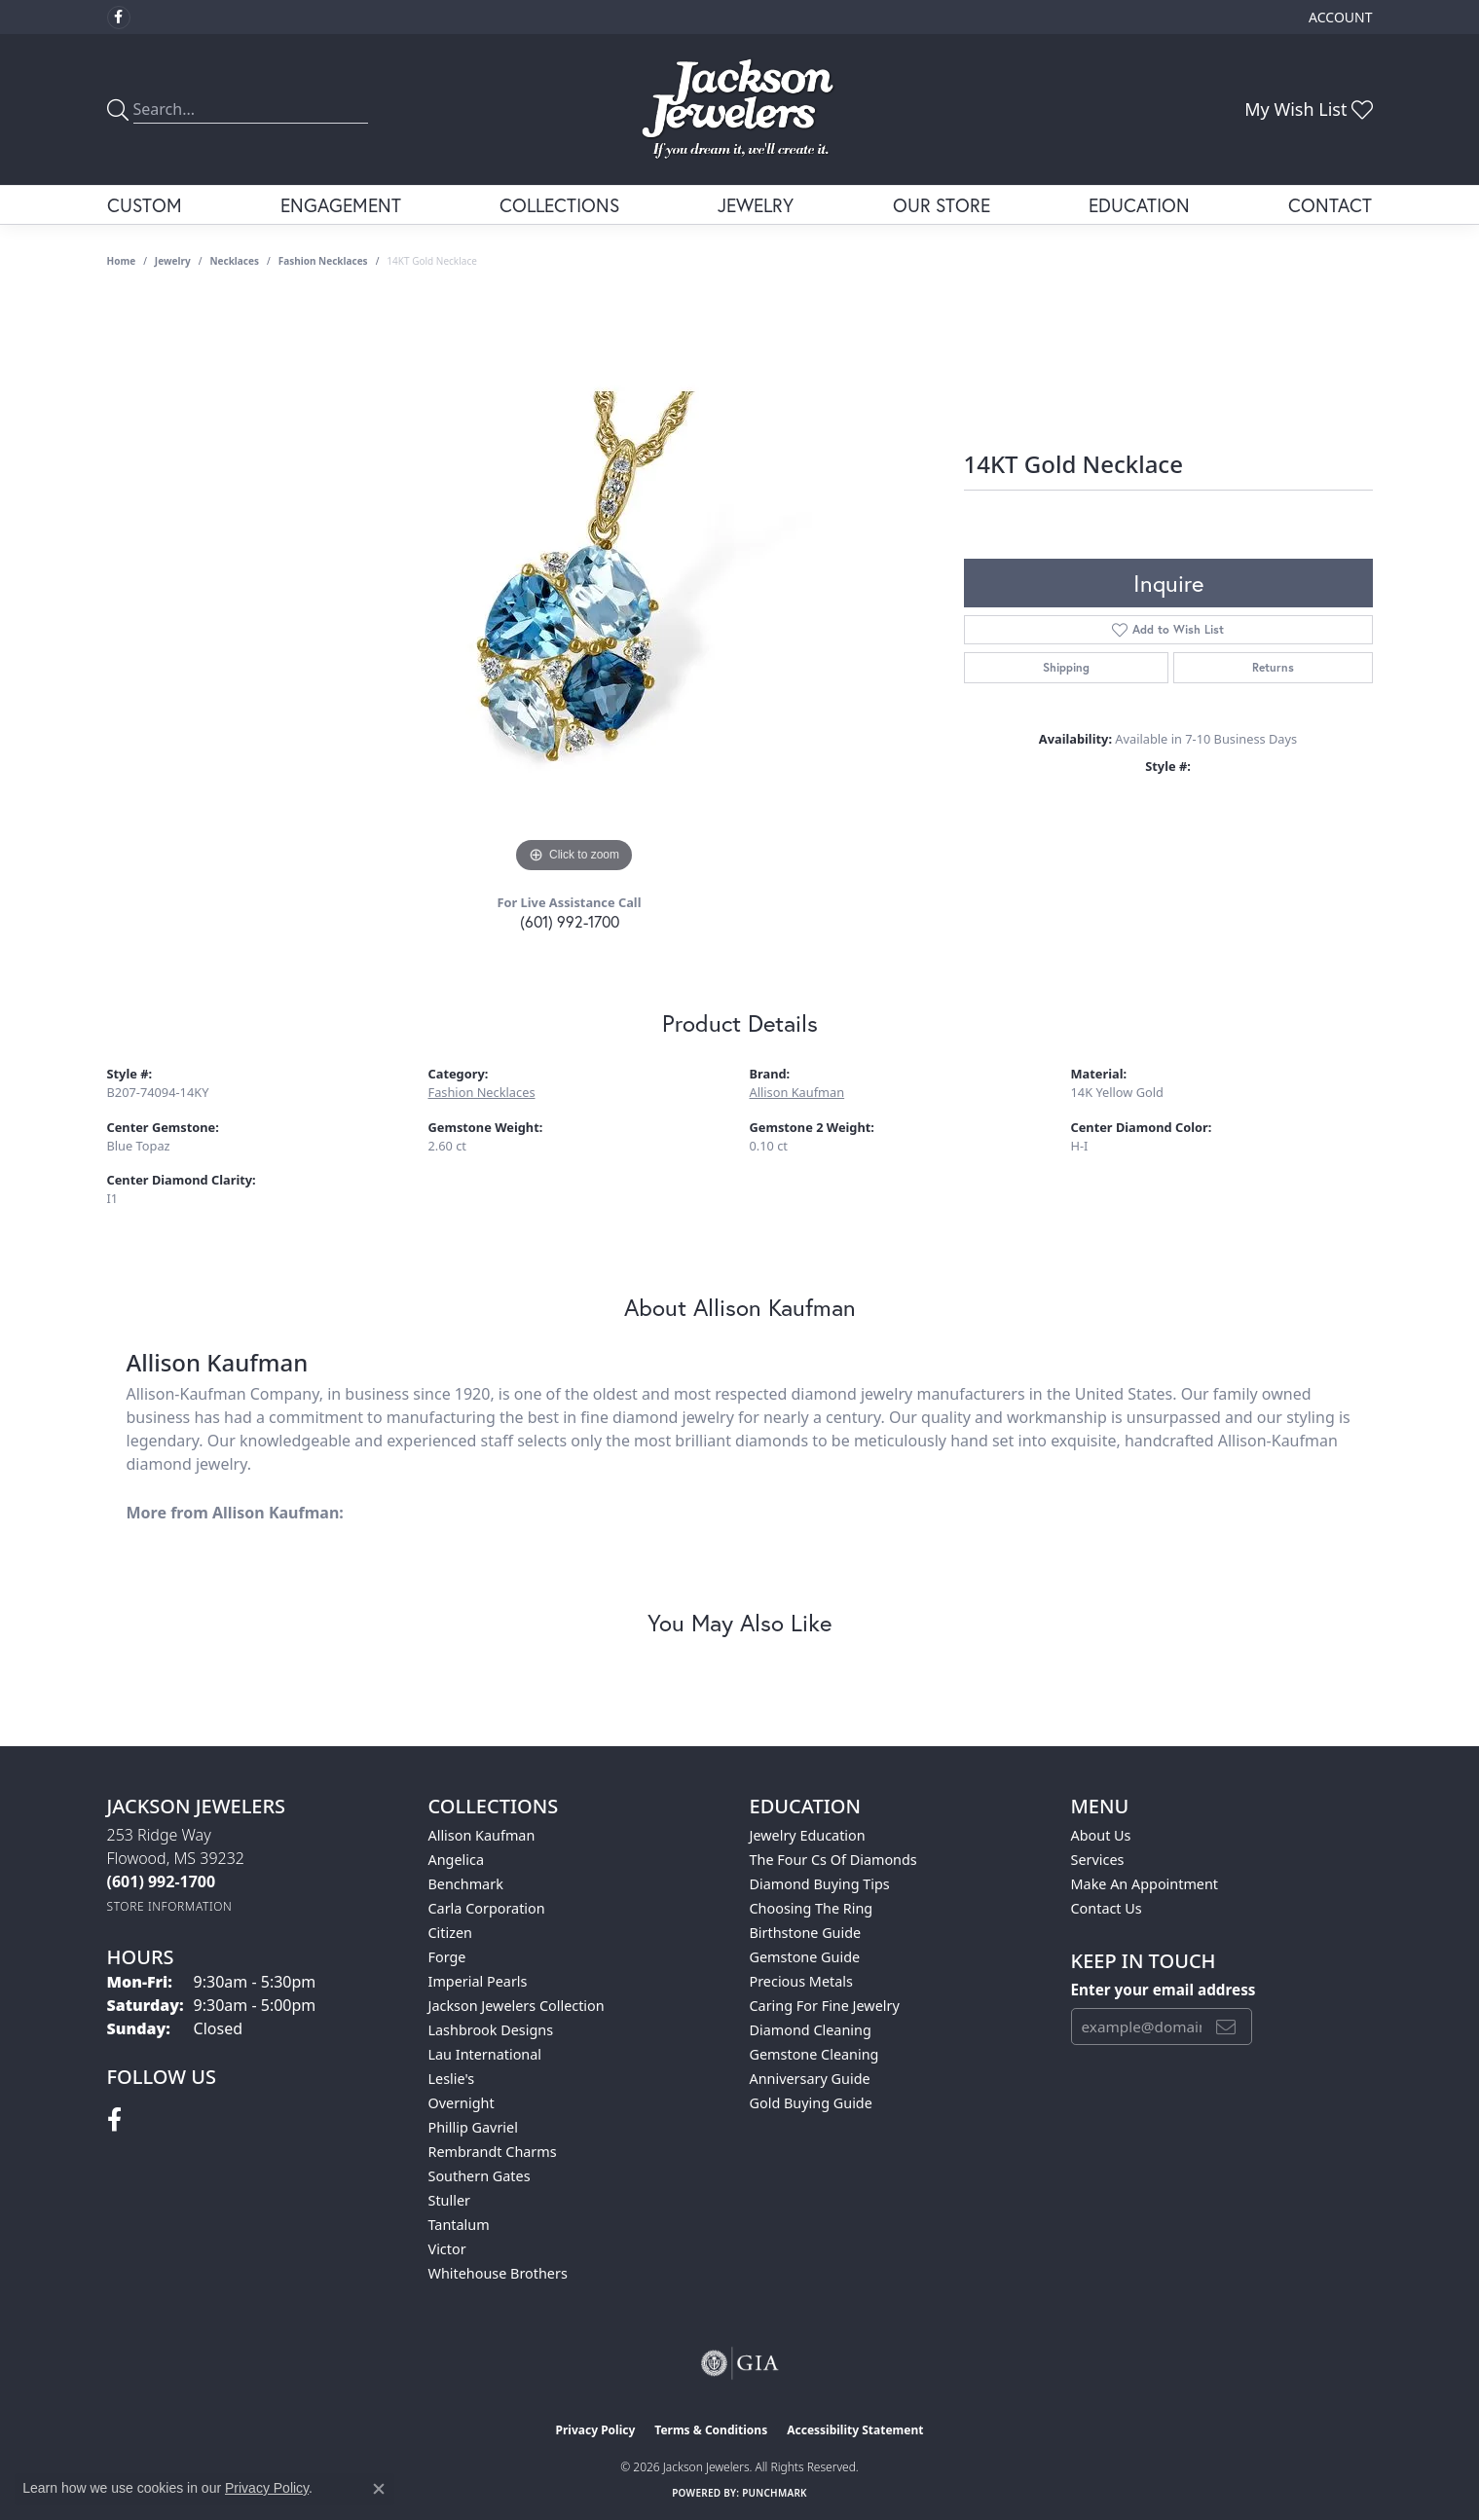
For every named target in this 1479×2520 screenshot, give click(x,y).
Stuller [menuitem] (449, 2200)
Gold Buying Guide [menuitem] (811, 2103)
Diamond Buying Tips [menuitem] (820, 1884)
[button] (1338, 17)
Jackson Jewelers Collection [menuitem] (516, 2005)
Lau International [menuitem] (485, 2054)
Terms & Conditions (710, 2430)
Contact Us (1106, 1908)
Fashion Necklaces (323, 261)
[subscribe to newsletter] (1226, 2026)
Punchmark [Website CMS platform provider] (774, 2493)
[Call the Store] (161, 1881)
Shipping (1066, 667)
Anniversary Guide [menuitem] (810, 2078)
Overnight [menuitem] (461, 2103)
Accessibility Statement (855, 2430)
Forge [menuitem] (447, 1957)
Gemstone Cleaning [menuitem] (814, 2054)
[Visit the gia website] (740, 2363)
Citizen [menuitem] (450, 1932)
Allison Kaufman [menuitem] (482, 1835)
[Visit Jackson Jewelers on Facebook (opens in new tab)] (118, 17)
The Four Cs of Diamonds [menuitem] (833, 1859)
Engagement (340, 205)
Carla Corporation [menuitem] (486, 1908)
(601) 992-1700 (569, 921)
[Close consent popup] (379, 2489)
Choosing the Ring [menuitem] (811, 1908)
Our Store (941, 205)
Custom (144, 205)
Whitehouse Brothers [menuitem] (498, 2273)
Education (1139, 205)
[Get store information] (170, 1906)
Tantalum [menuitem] (459, 2224)
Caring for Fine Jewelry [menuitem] (825, 2005)
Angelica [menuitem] (456, 1859)
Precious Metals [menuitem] (801, 1981)
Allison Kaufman (797, 1092)
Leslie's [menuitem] (451, 2078)
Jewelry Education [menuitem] (808, 1835)
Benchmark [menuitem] (465, 1884)
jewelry (173, 261)
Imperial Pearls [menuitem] (478, 1981)
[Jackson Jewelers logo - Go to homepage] (739, 109)
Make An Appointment (1145, 1884)
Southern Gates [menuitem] (479, 2176)
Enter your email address (1163, 1989)
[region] (574, 586)
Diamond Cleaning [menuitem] (810, 2030)
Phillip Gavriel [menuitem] (473, 2127)
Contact (1330, 205)
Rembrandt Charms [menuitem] (492, 2151)
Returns (1273, 667)
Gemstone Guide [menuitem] (805, 1957)
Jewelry (756, 205)
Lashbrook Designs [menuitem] (491, 2030)
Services (1098, 1859)
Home (121, 261)
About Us (1101, 1835)
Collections (559, 205)
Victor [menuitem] (447, 2249)
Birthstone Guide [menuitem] (806, 1932)
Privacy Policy (596, 2430)
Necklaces (234, 261)
